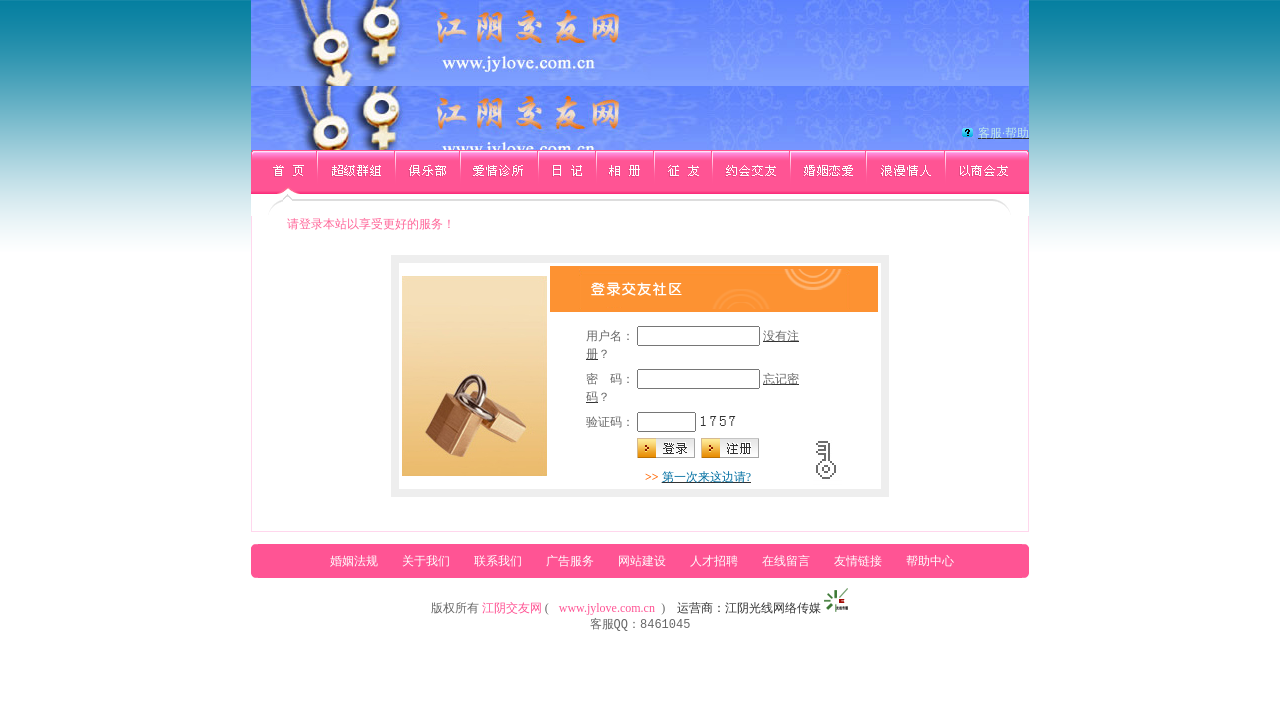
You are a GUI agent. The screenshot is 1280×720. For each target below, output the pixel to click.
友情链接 (858, 561)
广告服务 (570, 561)
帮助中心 (930, 561)
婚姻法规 (354, 561)
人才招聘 (714, 561)
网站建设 (642, 561)
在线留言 (786, 561)
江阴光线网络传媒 (773, 608)
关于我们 (426, 561)
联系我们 (498, 561)
